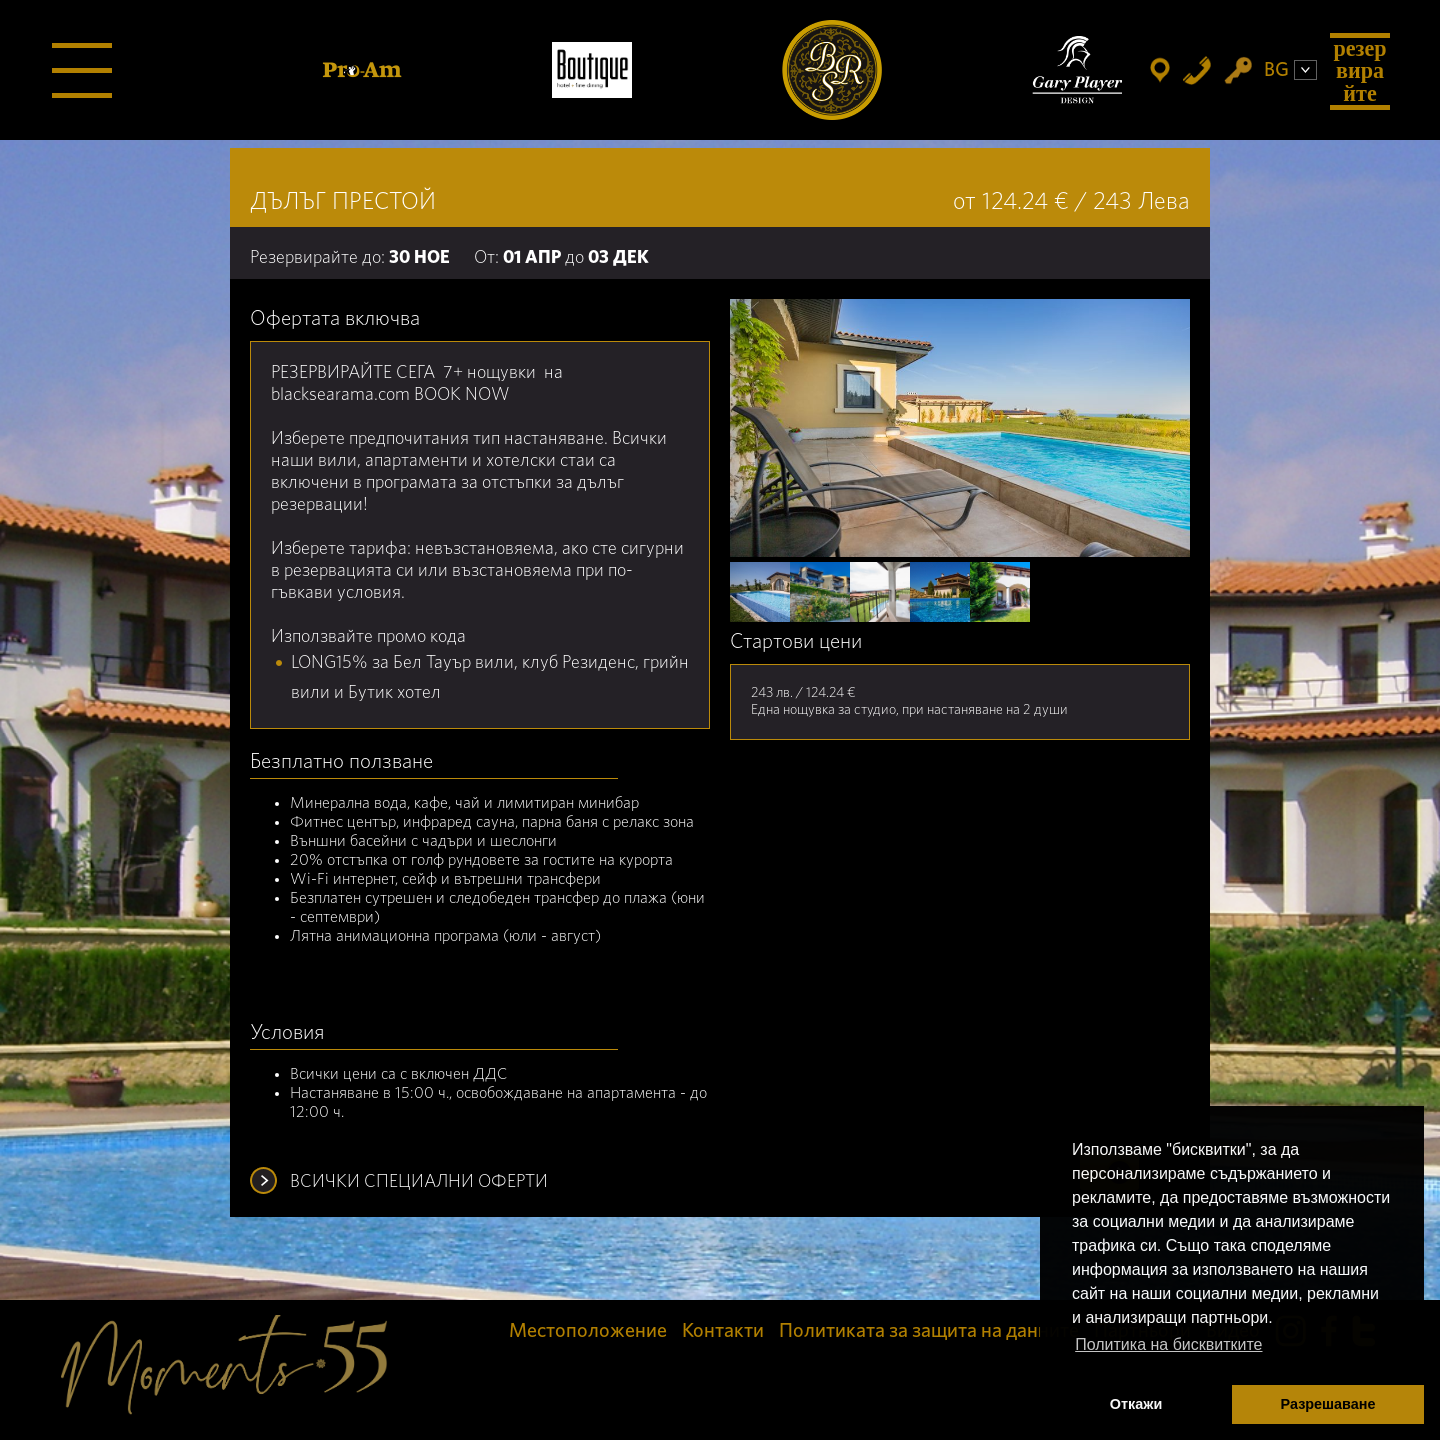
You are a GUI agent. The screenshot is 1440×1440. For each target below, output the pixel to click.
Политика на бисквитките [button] (1168, 1344)
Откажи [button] (1136, 1404)
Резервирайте (1359, 70)
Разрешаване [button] (1328, 1404)
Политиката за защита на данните (929, 1331)
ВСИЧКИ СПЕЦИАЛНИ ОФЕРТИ (419, 1182)
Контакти (723, 1331)
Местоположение (588, 1331)
